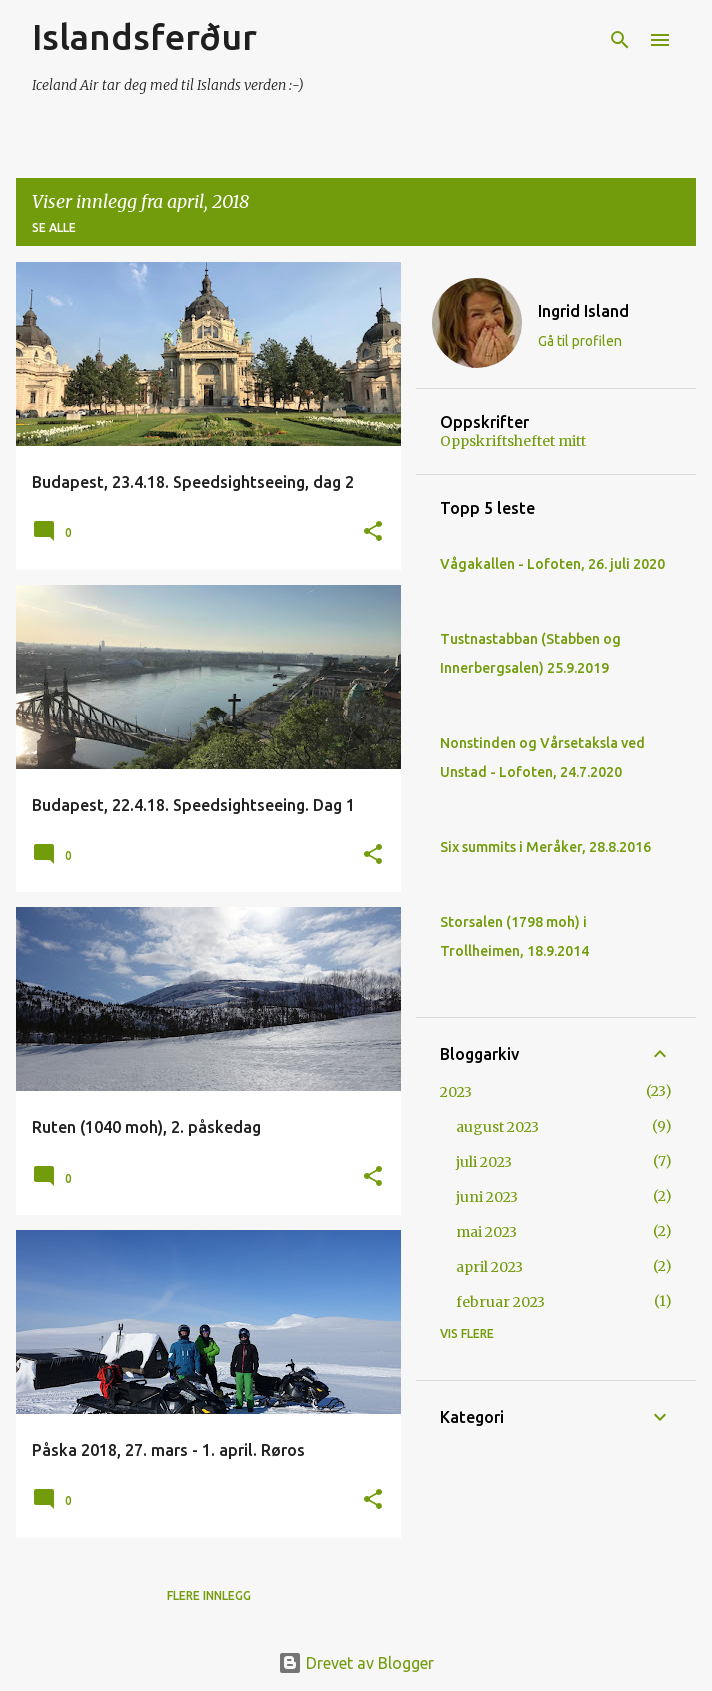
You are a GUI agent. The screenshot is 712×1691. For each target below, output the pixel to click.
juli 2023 (484, 1162)
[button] (373, 532)
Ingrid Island (583, 311)
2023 (456, 1092)
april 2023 (489, 1267)
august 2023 (497, 1127)
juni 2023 (487, 1197)
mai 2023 (486, 1232)
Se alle (54, 227)
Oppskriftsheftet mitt (513, 441)
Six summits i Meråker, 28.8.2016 (545, 847)
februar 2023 (500, 1302)
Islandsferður (144, 36)
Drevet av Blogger (356, 1663)
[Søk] (620, 40)
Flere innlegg (209, 1595)
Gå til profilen (580, 341)
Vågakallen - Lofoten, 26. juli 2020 (552, 564)
